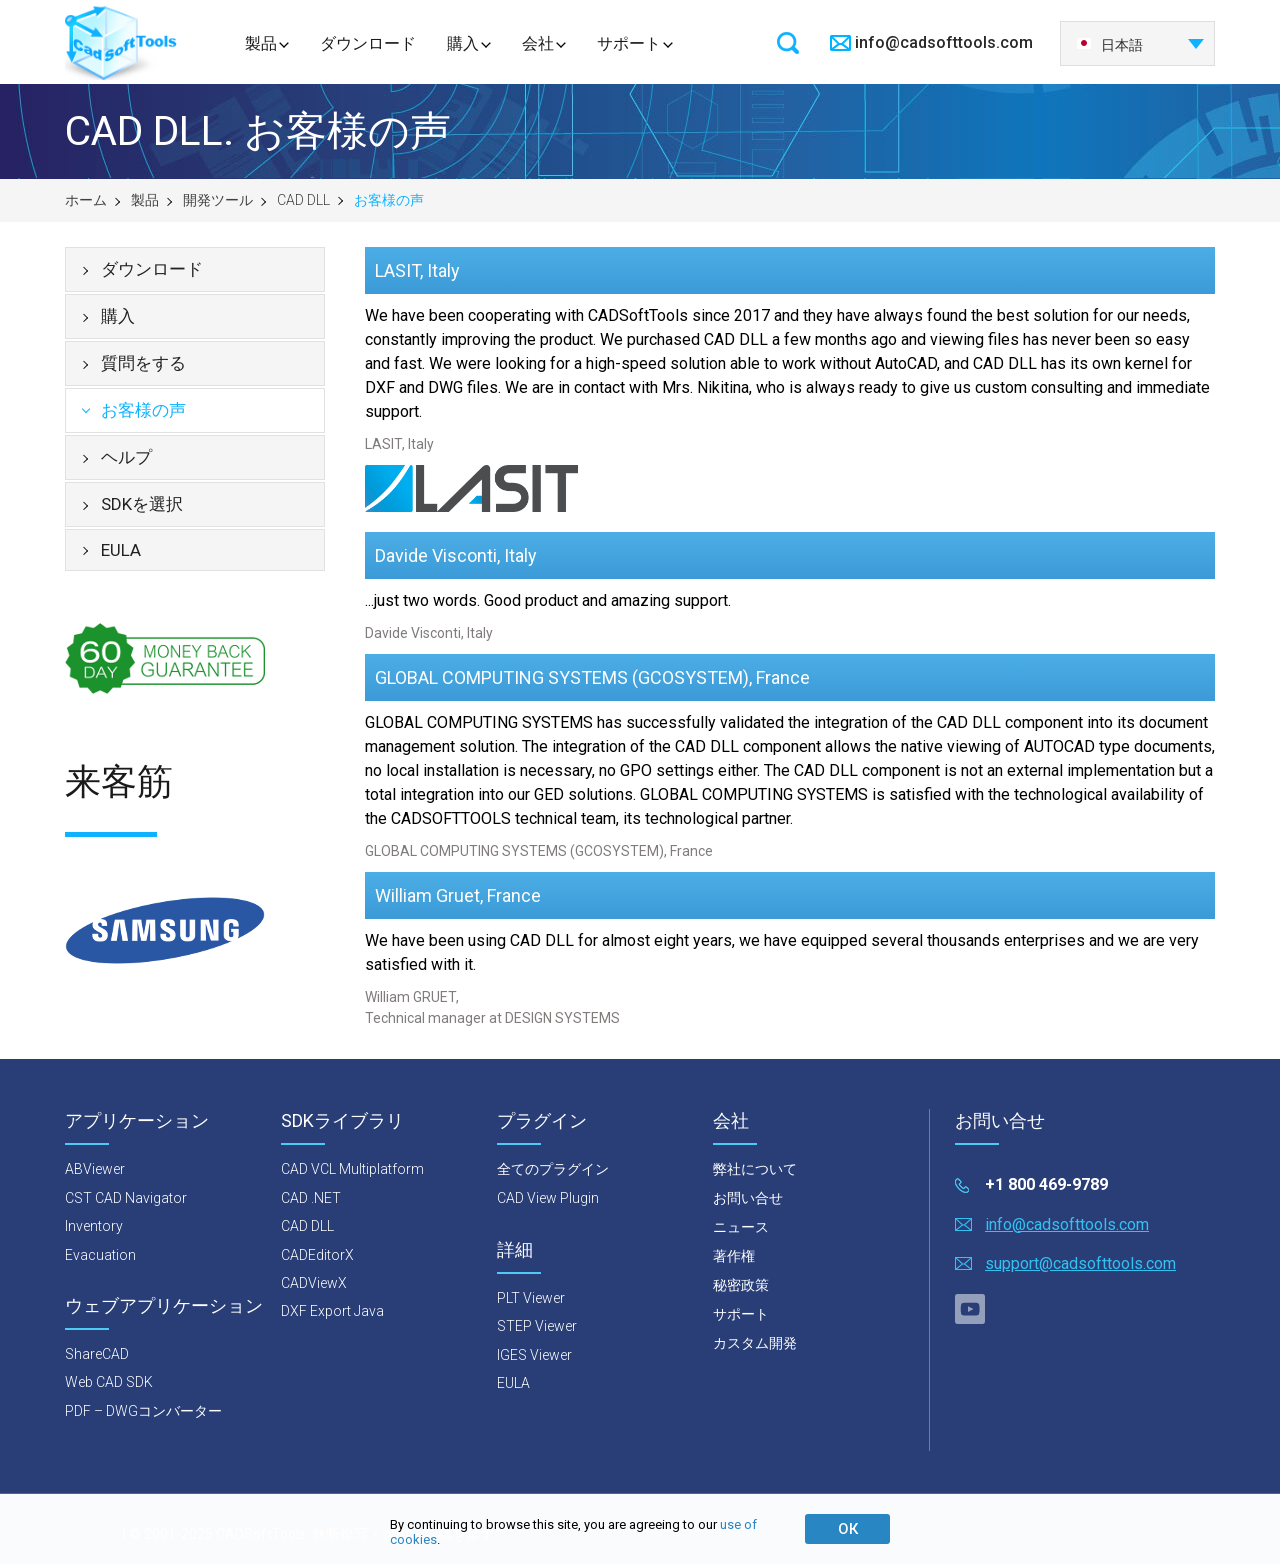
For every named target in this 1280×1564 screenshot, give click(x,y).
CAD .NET (311, 1198)
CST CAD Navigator (126, 1198)
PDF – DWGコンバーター (143, 1411)
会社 (538, 43)
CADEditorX (317, 1255)
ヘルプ (126, 457)
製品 (261, 43)
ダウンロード (368, 43)
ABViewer (95, 1169)
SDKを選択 (142, 504)
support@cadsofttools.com (1080, 1263)
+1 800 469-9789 (1046, 1184)
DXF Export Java (332, 1311)
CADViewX (314, 1283)
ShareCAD (97, 1354)
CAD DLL (303, 200)
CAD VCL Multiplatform (352, 1169)
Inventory (94, 1226)
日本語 (1109, 45)
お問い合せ (748, 1198)
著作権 (734, 1256)
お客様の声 (143, 410)
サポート (629, 43)
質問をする (143, 363)
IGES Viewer (534, 1355)
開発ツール (218, 200)
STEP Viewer (537, 1326)
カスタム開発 (755, 1343)
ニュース (741, 1227)
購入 (463, 43)
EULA (121, 550)
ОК (848, 1529)
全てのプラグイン (553, 1169)
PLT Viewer (531, 1298)
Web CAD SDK (109, 1382)
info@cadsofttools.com (944, 42)
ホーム (86, 200)
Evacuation (100, 1255)
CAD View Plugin (548, 1198)
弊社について (755, 1169)
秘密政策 (741, 1285)
